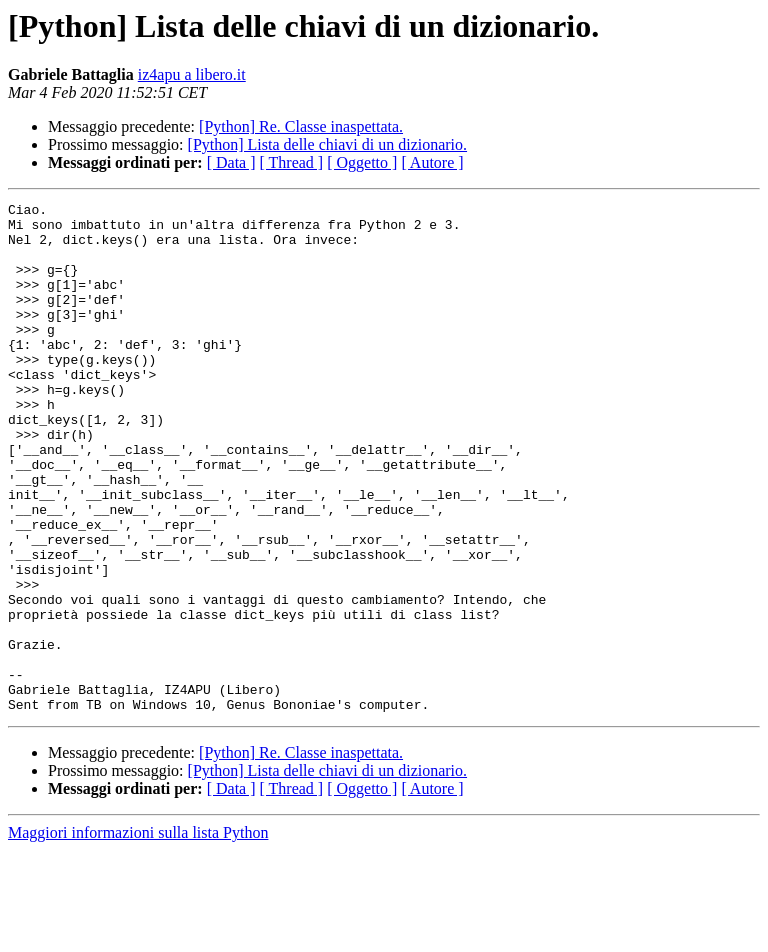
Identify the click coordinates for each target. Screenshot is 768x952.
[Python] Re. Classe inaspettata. (301, 126)
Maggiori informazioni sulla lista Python (138, 934)
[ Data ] (231, 162)
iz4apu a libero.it (192, 74)
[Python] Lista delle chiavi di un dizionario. (328, 144)
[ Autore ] (432, 162)
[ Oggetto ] (362, 162)
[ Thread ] (292, 162)
